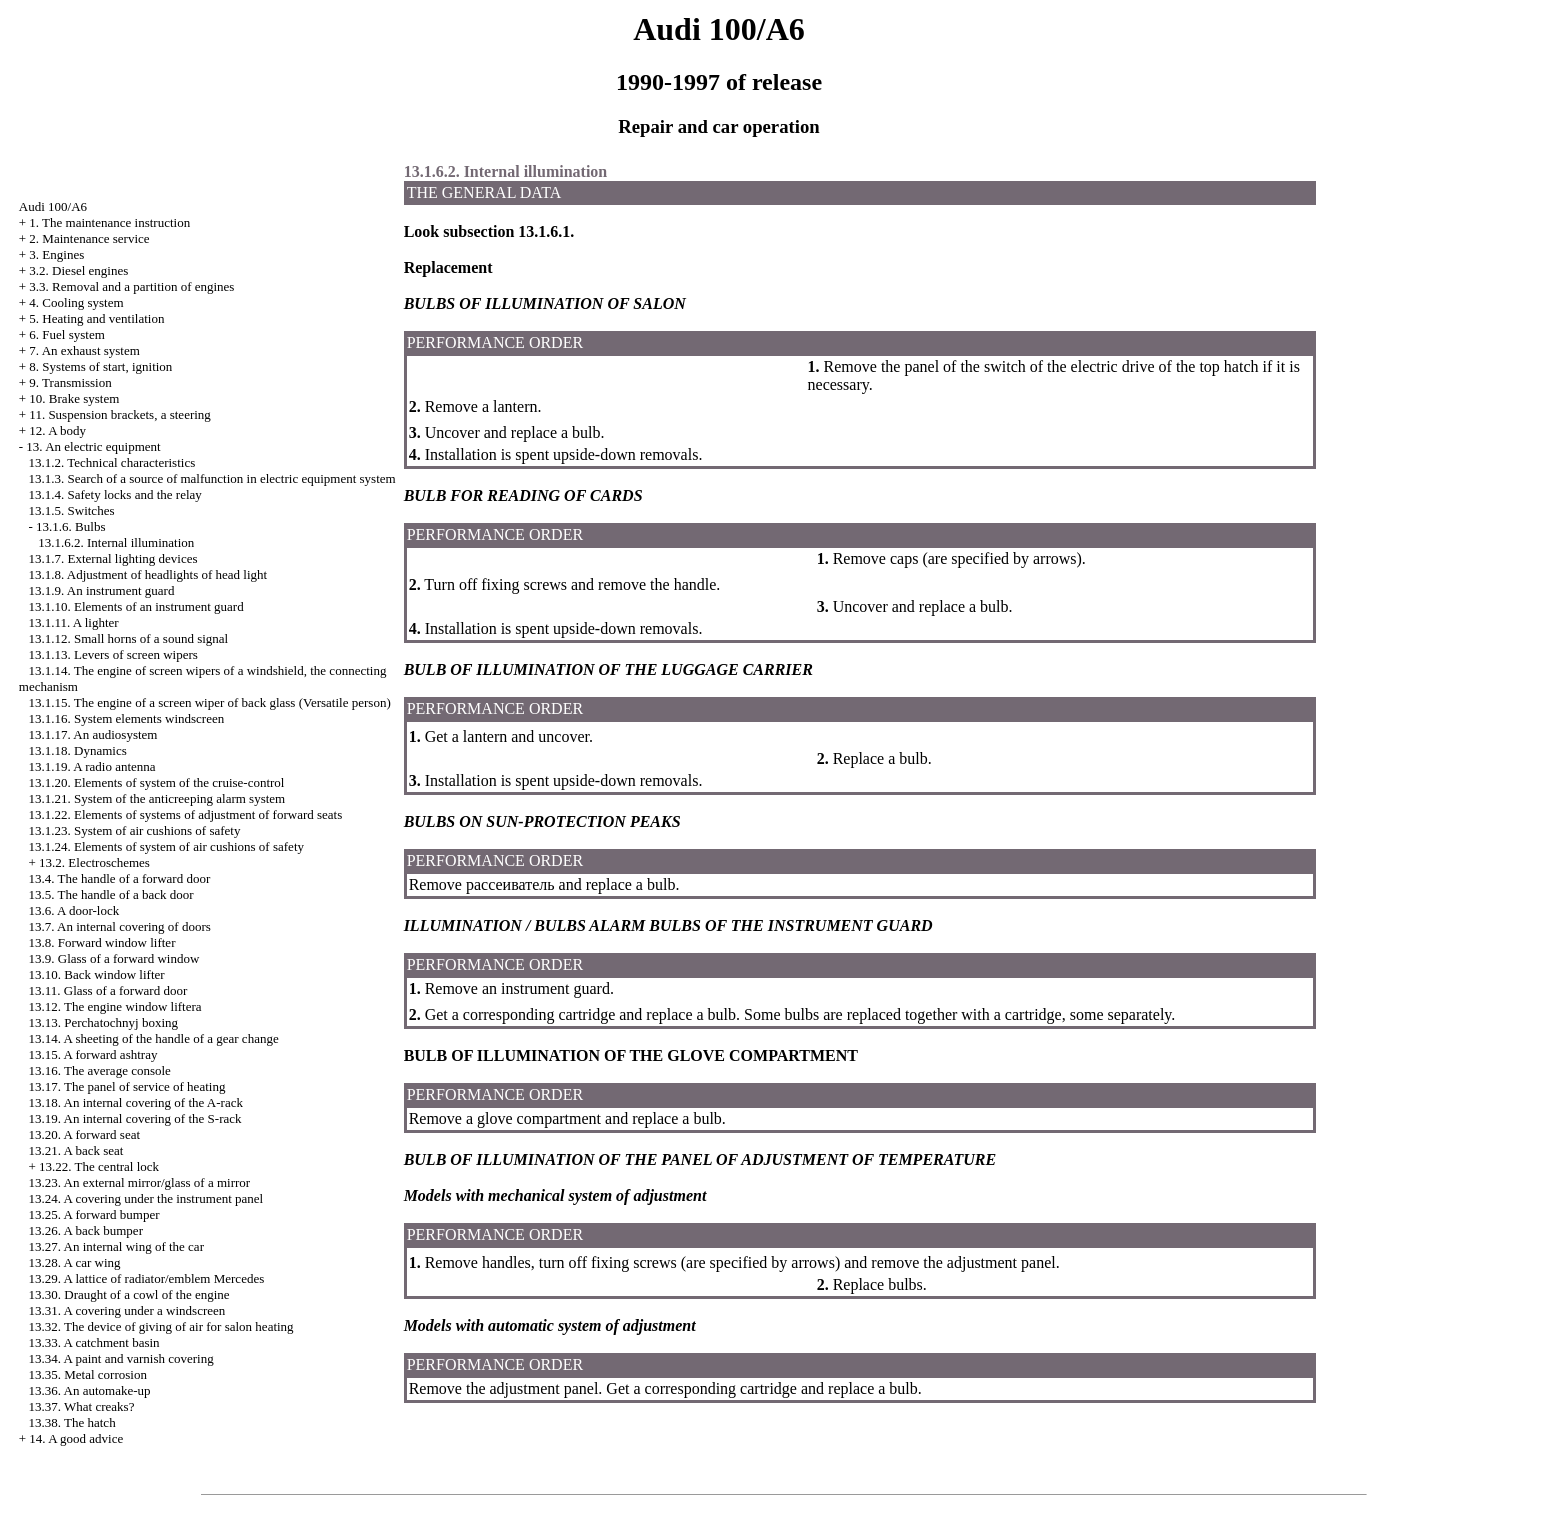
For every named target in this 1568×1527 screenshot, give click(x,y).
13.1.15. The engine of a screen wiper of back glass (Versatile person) (210, 702)
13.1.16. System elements (127, 718)
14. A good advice (76, 1438)
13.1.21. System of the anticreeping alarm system (157, 798)
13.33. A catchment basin (94, 1342)
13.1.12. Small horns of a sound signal (129, 638)
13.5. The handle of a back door (111, 894)
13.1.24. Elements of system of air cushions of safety (166, 846)
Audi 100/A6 (53, 206)
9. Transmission (70, 382)
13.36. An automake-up (90, 1390)
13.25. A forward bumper (94, 1214)
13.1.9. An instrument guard (102, 590)
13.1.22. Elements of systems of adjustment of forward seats (186, 814)
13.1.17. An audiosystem (93, 734)
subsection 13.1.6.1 (504, 231)
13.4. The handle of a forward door (120, 878)
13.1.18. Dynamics (78, 750)
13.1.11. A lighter (74, 622)
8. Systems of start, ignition (100, 366)
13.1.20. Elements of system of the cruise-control (157, 782)
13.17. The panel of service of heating (127, 1086)
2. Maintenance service (89, 238)
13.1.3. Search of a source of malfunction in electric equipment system (212, 478)
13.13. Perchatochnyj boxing (103, 1022)
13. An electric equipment (93, 446)
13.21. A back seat (76, 1150)
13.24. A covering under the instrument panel (146, 1198)
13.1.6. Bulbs (70, 526)
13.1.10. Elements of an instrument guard (136, 606)
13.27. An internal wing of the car (116, 1246)
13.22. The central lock (99, 1166)
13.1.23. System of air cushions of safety (135, 830)
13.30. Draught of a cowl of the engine (129, 1294)
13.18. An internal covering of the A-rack (136, 1102)
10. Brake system (74, 398)
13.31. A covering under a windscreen (127, 1310)
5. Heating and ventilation (96, 318)
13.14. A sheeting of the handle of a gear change (154, 1038)
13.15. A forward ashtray (93, 1054)
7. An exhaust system (84, 350)
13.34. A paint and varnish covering (121, 1358)
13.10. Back (97, 974)
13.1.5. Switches (72, 510)
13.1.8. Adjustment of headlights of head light (148, 574)
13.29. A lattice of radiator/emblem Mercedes (147, 1278)
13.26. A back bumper (86, 1230)
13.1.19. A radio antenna (92, 766)
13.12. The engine (115, 1006)
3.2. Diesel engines (78, 270)
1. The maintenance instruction (109, 222)
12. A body (57, 430)
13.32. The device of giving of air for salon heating (161, 1326)
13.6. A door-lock (74, 910)
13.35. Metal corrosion (88, 1374)
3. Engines (56, 254)
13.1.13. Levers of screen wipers (113, 654)
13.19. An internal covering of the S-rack (135, 1118)
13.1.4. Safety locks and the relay (115, 494)
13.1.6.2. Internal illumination (116, 542)
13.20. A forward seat (85, 1134)
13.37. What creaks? (82, 1406)
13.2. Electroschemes (94, 862)
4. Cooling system (76, 302)
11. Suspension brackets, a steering (119, 414)
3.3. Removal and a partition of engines (131, 286)
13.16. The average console (100, 1070)
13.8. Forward (102, 942)
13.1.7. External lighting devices (113, 558)
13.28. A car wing (75, 1262)
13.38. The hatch (72, 1422)
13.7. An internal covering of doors (120, 926)
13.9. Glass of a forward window (114, 958)
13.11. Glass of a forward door (108, 990)
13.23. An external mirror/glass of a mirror (140, 1182)
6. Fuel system (66, 334)
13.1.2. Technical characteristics (112, 462)
